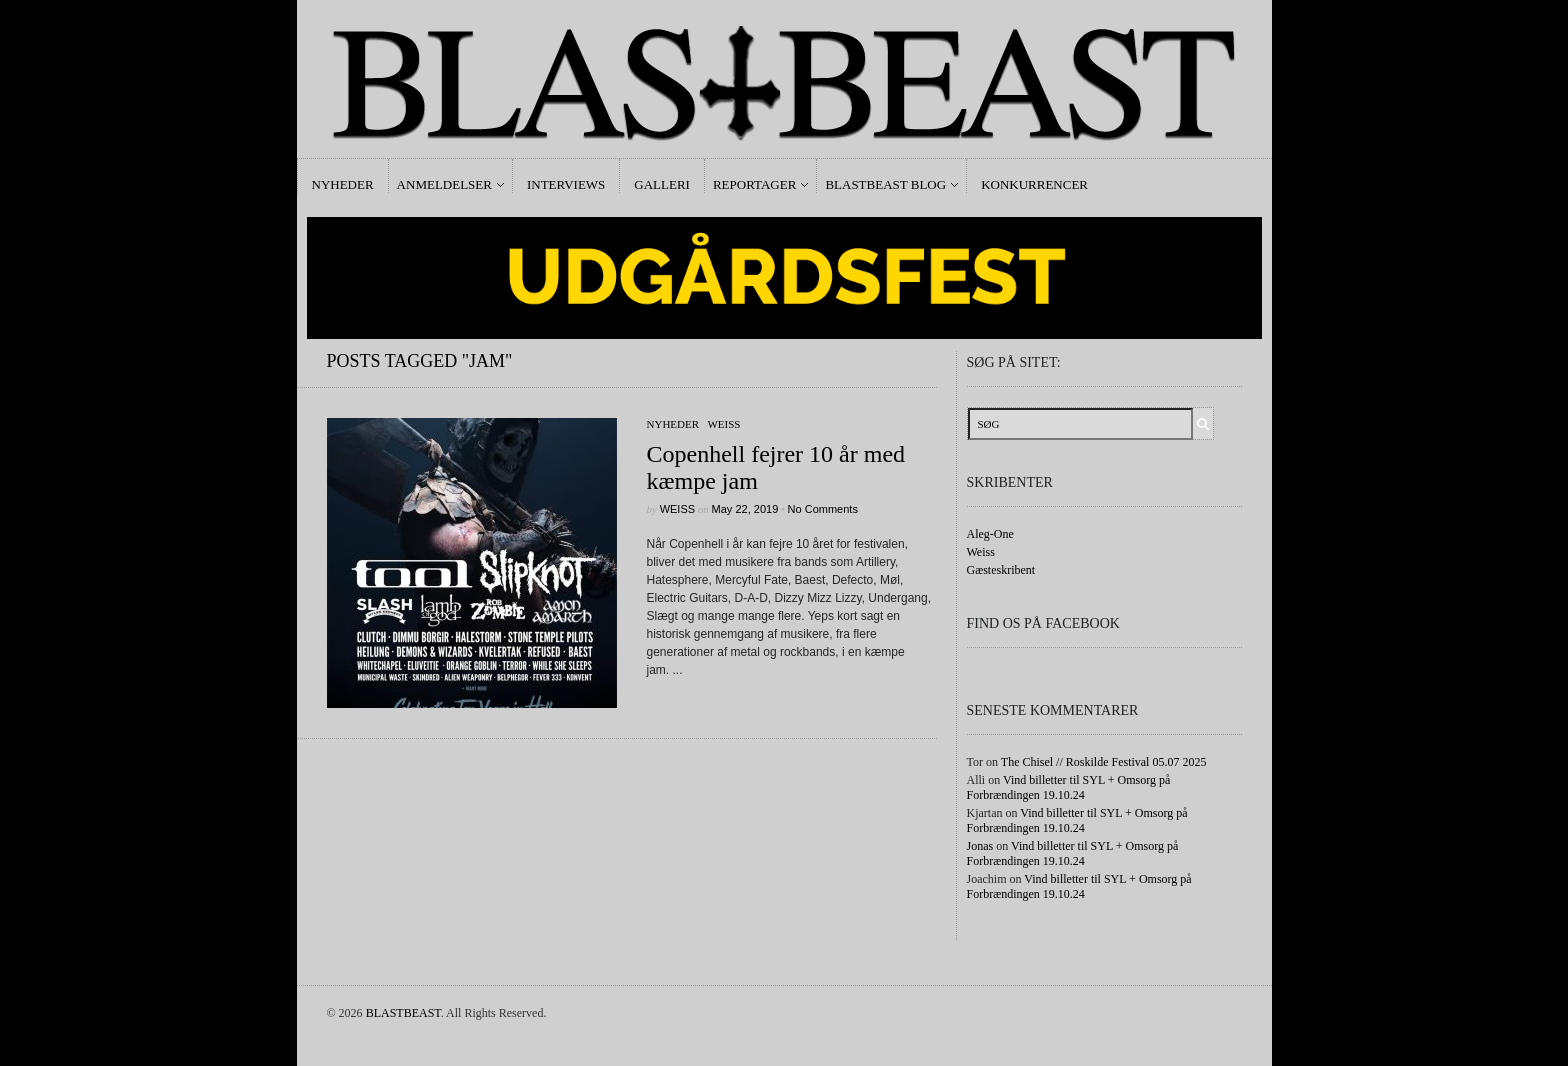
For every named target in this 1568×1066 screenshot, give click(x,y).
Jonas (980, 846)
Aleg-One (990, 534)
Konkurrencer (1034, 184)
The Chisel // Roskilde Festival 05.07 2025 (1104, 762)
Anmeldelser (444, 184)
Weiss (723, 424)
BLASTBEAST (403, 1013)
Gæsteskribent (1001, 570)
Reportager (754, 184)
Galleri (662, 184)
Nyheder (343, 184)
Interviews (566, 184)
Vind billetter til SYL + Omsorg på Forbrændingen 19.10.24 (1069, 787)
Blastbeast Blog (885, 184)
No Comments (823, 509)
